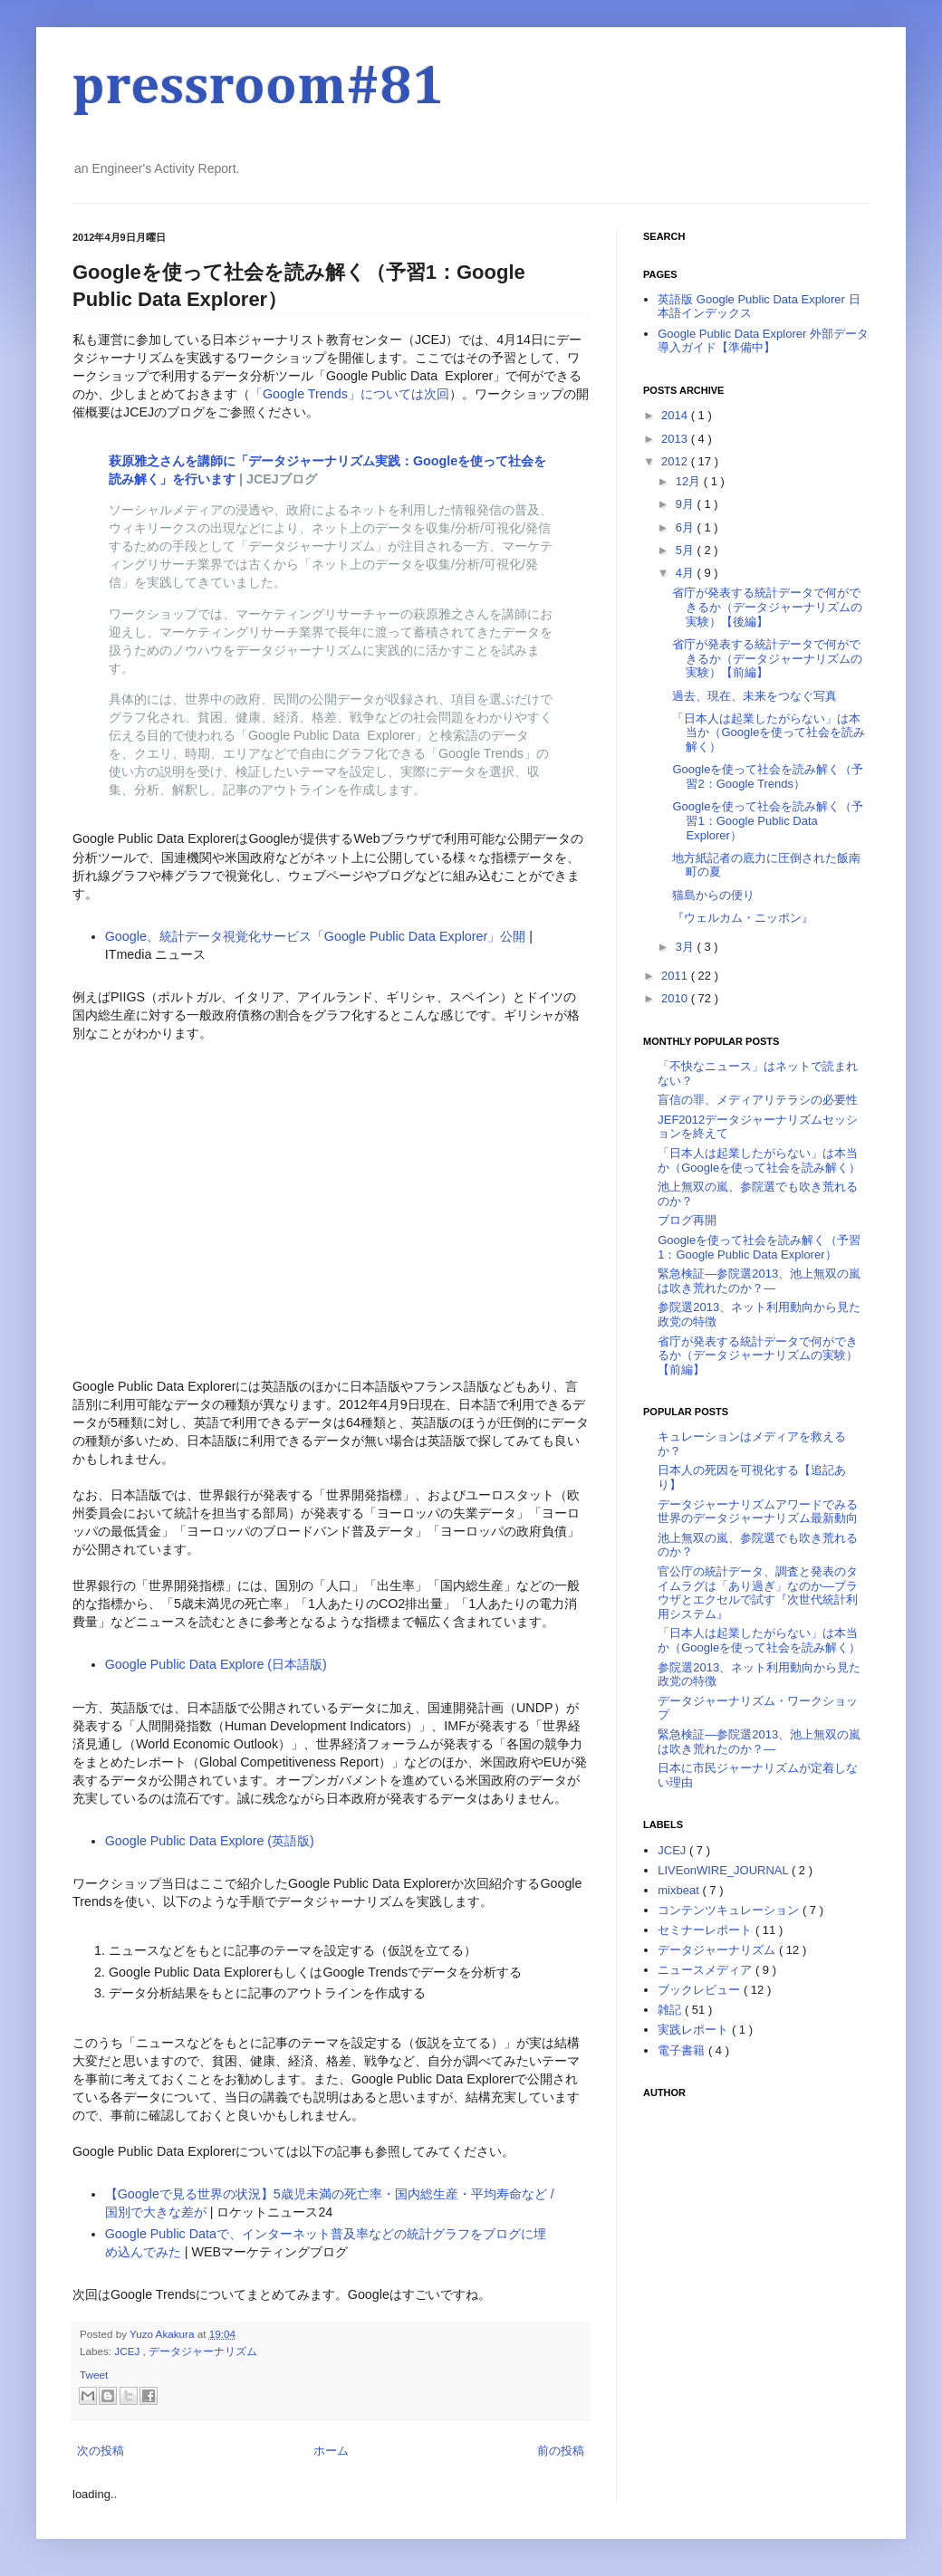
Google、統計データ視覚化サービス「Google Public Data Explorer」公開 (315, 936)
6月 (686, 527)
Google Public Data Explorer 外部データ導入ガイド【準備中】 (763, 341)
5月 (686, 550)
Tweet (94, 2374)
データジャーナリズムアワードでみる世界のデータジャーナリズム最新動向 (758, 1512)
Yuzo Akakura (163, 2334)
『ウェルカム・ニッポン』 (742, 917)
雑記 (671, 2009)
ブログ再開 (687, 1220)
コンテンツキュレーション (730, 1910)
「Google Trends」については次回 (349, 394)
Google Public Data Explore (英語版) (209, 1841)
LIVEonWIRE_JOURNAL (725, 1870)
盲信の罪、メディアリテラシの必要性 (758, 1099)
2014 (676, 415)
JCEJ (128, 2351)
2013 (676, 438)
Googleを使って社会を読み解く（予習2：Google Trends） (767, 776)
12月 (690, 481)
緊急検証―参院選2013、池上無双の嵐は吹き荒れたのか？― (759, 1281)
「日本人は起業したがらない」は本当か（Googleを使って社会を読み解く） (768, 732)
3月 (686, 946)
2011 (676, 975)
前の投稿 (560, 2450)
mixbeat (680, 1890)
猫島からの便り (713, 895)
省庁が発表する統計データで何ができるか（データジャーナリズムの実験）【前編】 (767, 658)
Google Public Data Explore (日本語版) (216, 1664)
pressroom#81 (258, 88)
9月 (686, 504)
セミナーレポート (706, 1930)
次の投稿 (100, 2450)
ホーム (331, 2450)
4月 (686, 572)
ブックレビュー (701, 1990)
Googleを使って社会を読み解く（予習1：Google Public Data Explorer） (767, 820)
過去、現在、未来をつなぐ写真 (754, 696)
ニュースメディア (706, 1970)
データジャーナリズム (203, 2351)
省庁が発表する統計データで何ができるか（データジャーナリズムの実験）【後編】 (767, 606)
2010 (676, 998)
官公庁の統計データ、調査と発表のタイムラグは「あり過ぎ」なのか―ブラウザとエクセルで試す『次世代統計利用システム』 (758, 1593)
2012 (676, 461)
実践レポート (695, 2029)
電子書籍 (683, 2050)
